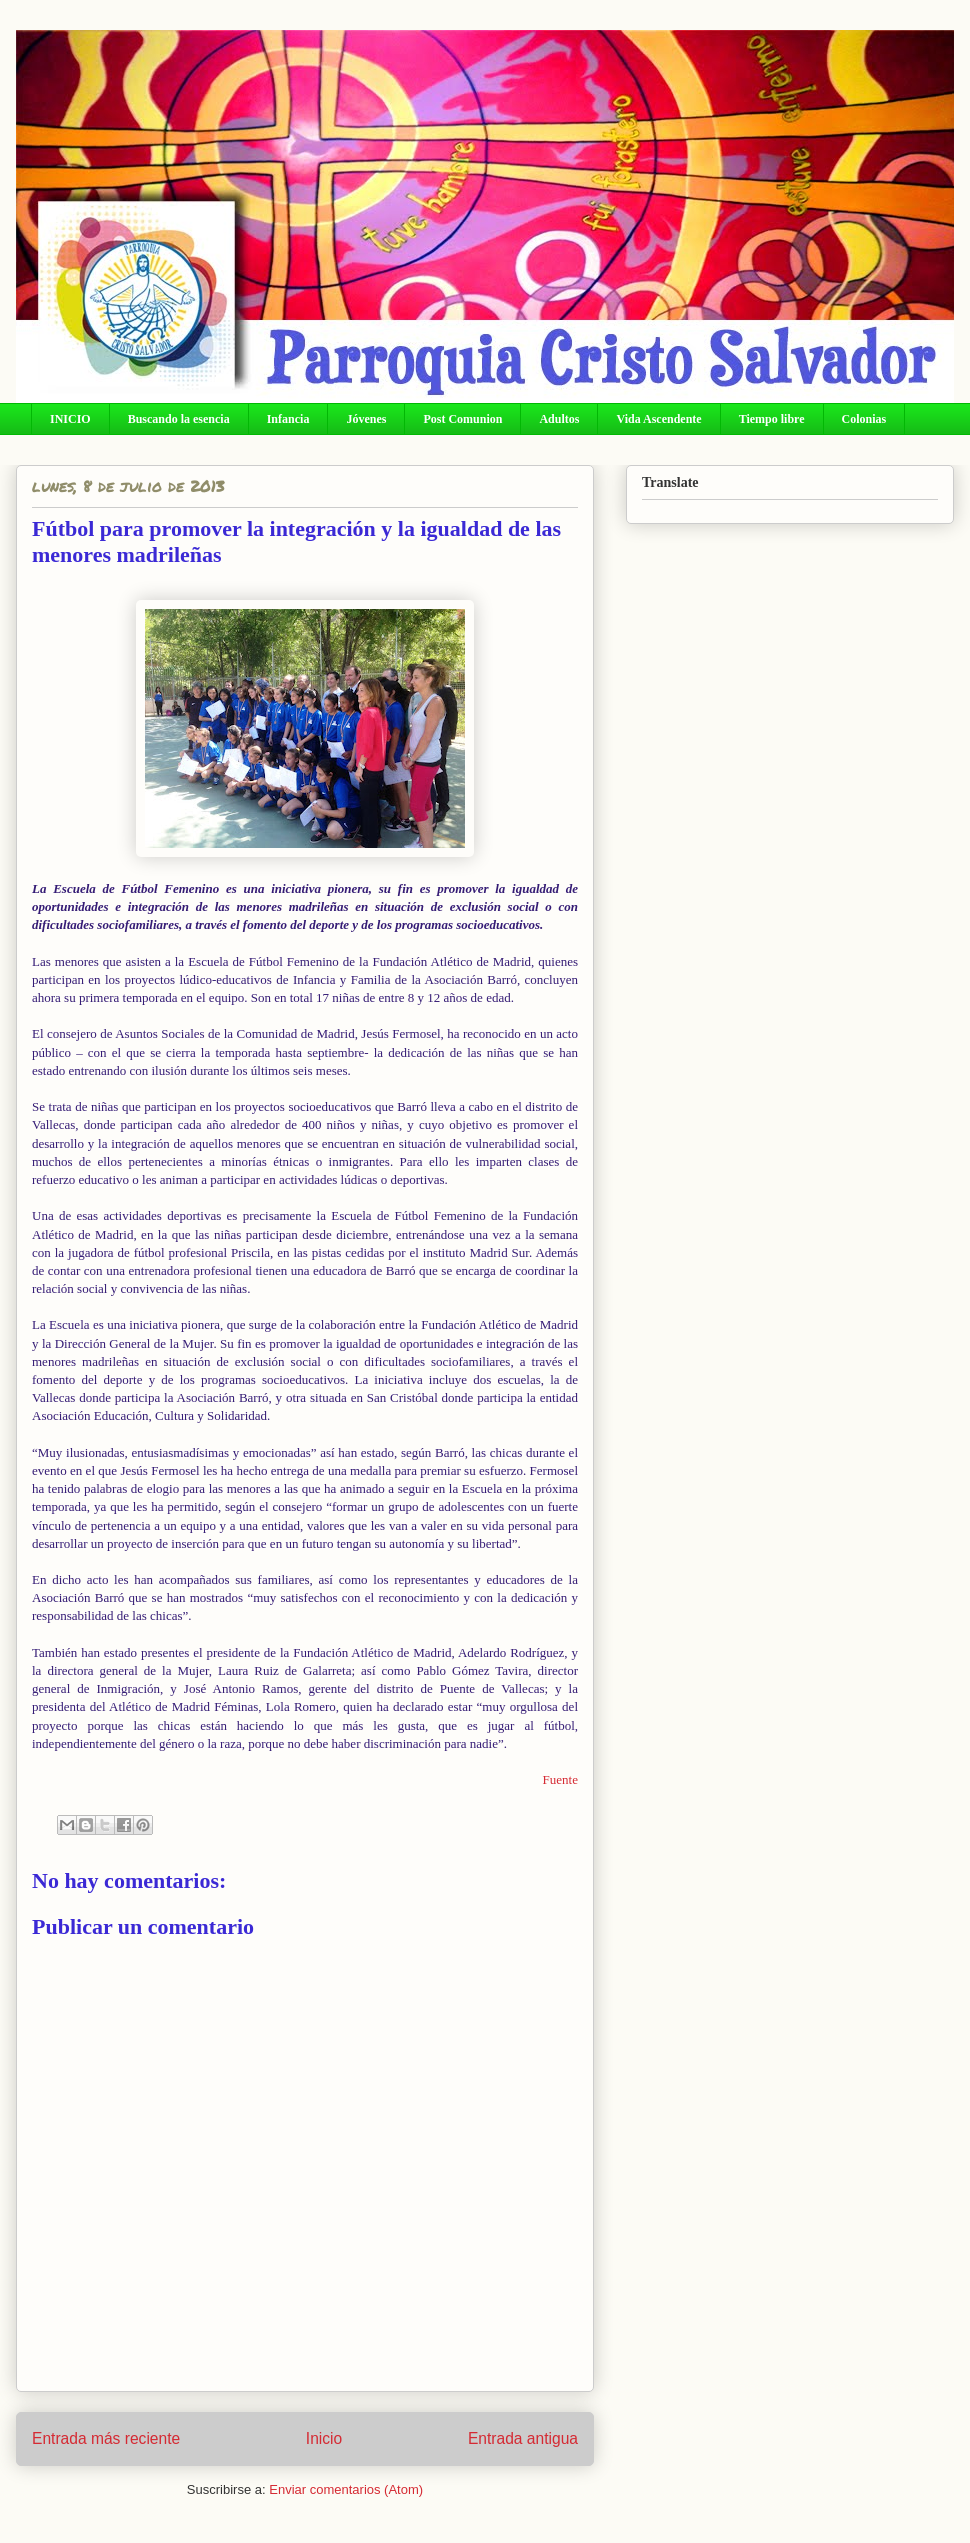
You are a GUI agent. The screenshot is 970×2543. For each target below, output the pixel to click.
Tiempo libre (772, 419)
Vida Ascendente (658, 419)
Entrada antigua (523, 2438)
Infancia (288, 419)
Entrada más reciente (106, 2438)
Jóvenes (366, 419)
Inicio (324, 2438)
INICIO (70, 419)
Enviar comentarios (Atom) (346, 2489)
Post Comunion (462, 419)
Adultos (559, 419)
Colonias (864, 419)
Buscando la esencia (179, 419)
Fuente (560, 1779)
